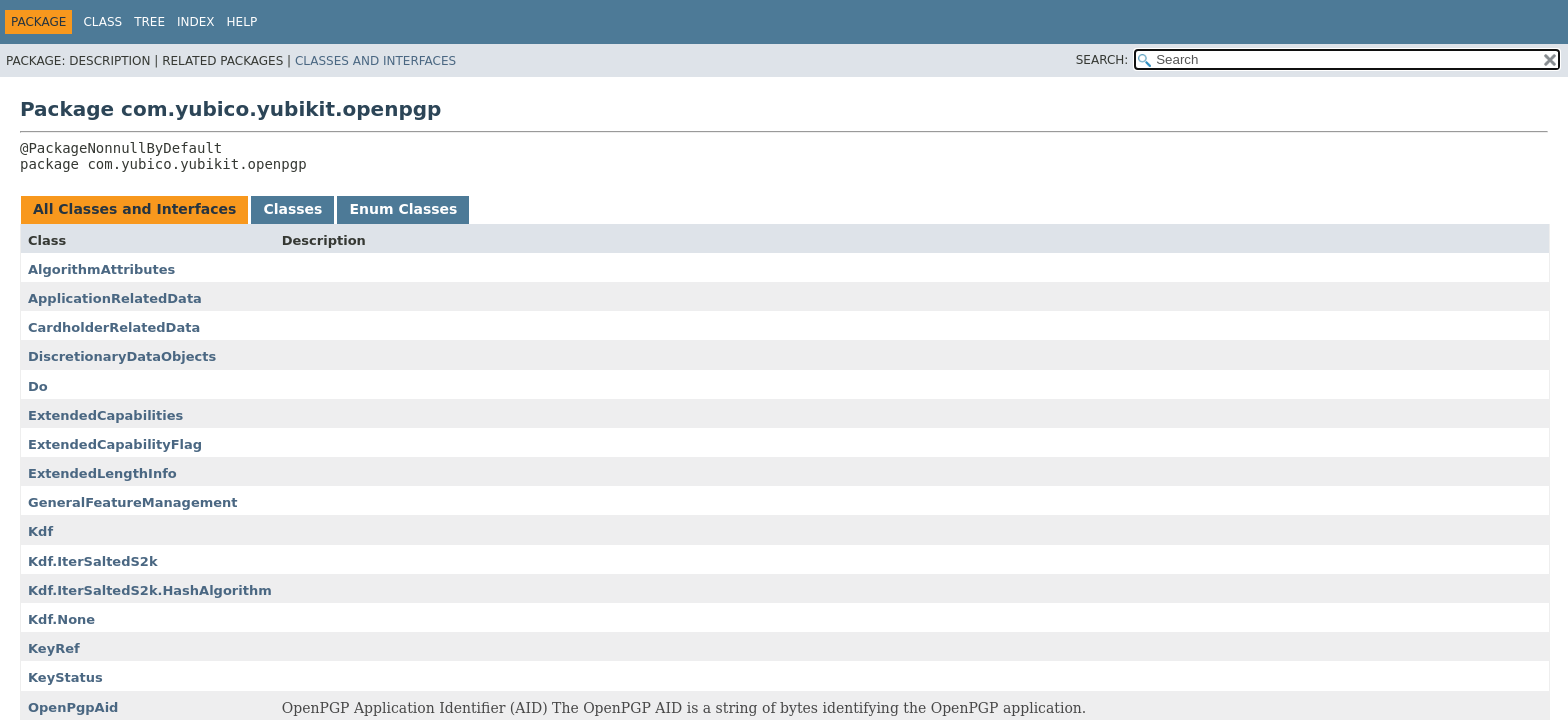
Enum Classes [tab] (403, 209)
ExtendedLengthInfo (102, 473)
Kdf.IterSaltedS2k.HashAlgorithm (150, 590)
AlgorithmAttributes (101, 269)
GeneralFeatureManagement (133, 502)
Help (242, 22)
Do (38, 386)
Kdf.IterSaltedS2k (93, 561)
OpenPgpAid (73, 707)
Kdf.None (61, 619)
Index (196, 22)
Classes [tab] (292, 209)
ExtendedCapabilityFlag (115, 444)
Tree (149, 22)
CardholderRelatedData (114, 327)
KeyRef (54, 648)
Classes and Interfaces (375, 61)
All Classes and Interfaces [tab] (134, 209)
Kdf (40, 531)
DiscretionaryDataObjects (122, 356)
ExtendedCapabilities (105, 415)
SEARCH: (1102, 60)
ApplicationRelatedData (115, 298)
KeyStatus (65, 677)
